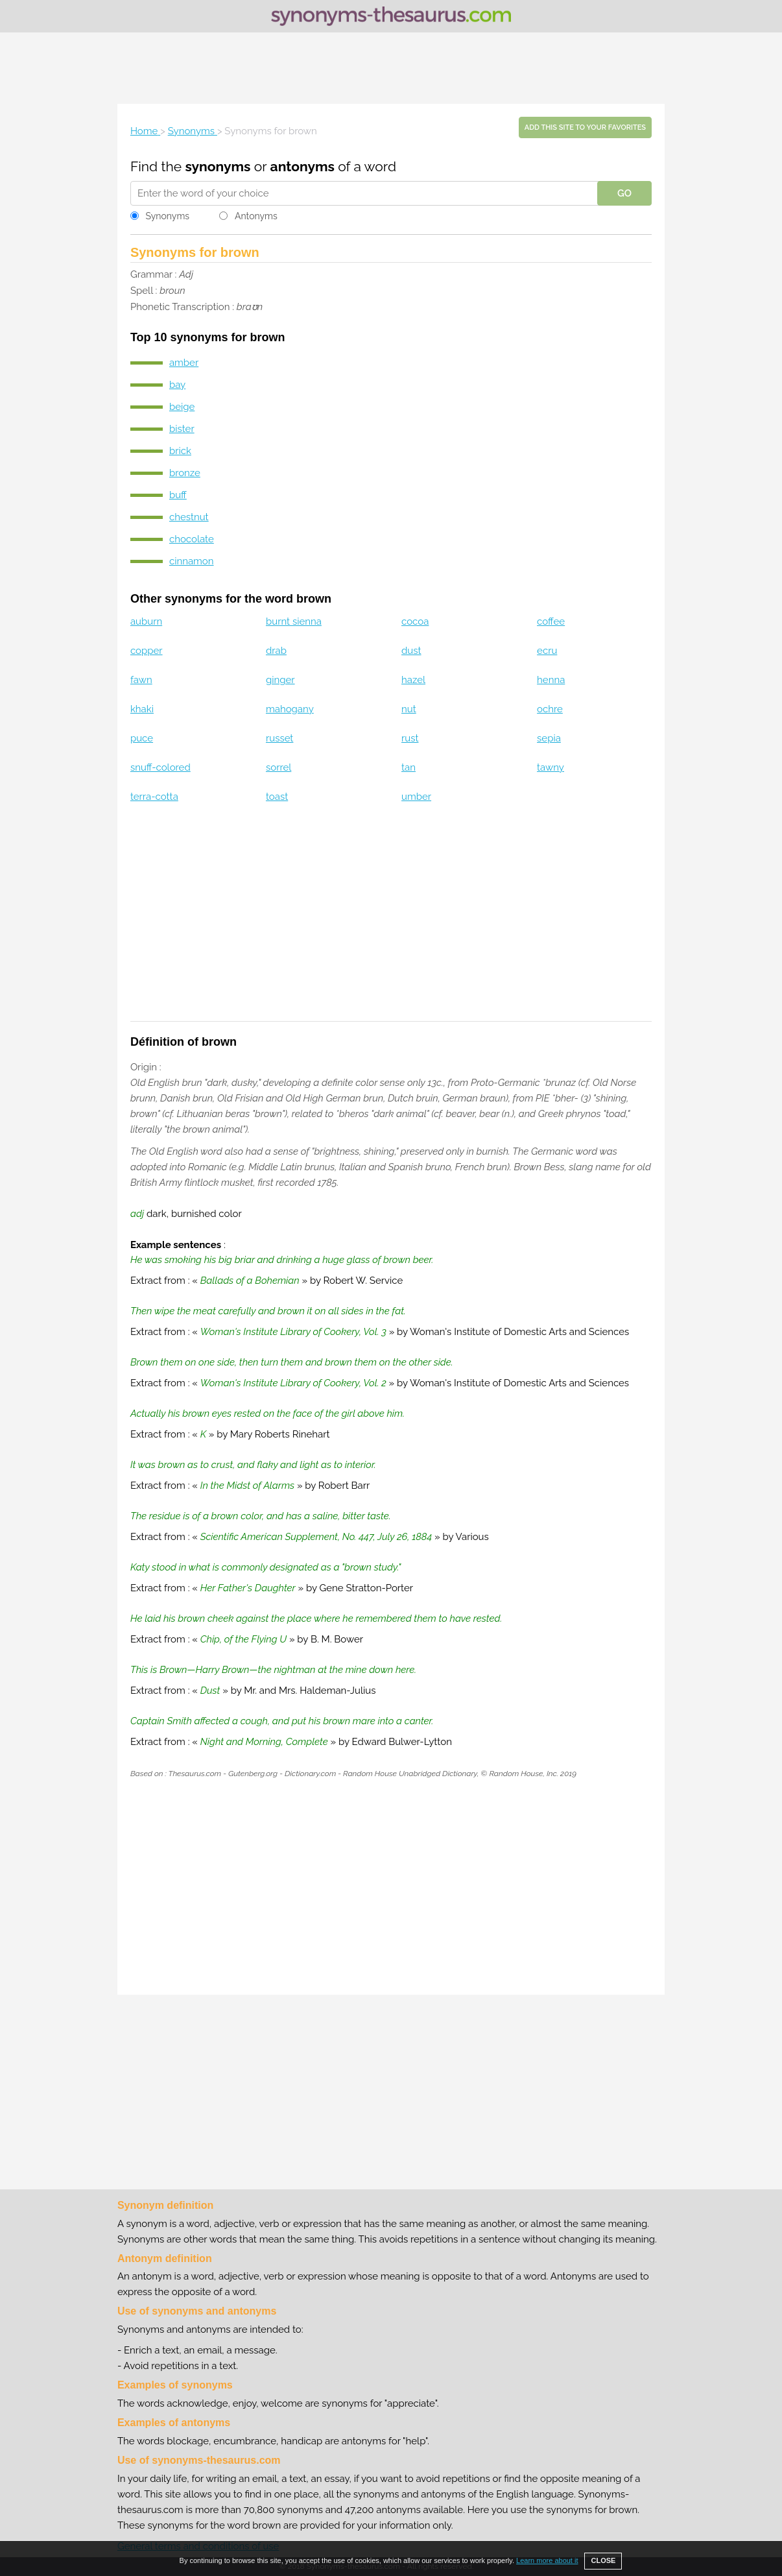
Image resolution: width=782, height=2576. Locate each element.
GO (624, 193)
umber (416, 796)
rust (409, 738)
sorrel (278, 767)
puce (141, 738)
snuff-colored (160, 767)
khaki (142, 709)
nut (408, 709)
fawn (141, 680)
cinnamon (191, 561)
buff (178, 495)
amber (183, 362)
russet (279, 738)
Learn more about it (547, 2560)
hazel (413, 680)
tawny (550, 767)
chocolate (191, 539)
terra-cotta (154, 796)
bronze (184, 473)
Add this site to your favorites (585, 127)
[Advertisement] (391, 68)
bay (177, 385)
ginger (280, 680)
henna (551, 680)
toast (277, 796)
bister (182, 429)
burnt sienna (294, 621)
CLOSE (603, 2560)
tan (408, 767)
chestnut (189, 517)
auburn (146, 621)
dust (411, 650)
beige (182, 407)
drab (276, 650)
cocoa (415, 621)
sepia (549, 738)
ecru (547, 650)
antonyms (302, 166)
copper (146, 650)
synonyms (217, 166)
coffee (551, 621)
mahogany (290, 709)
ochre (550, 709)
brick (180, 451)
